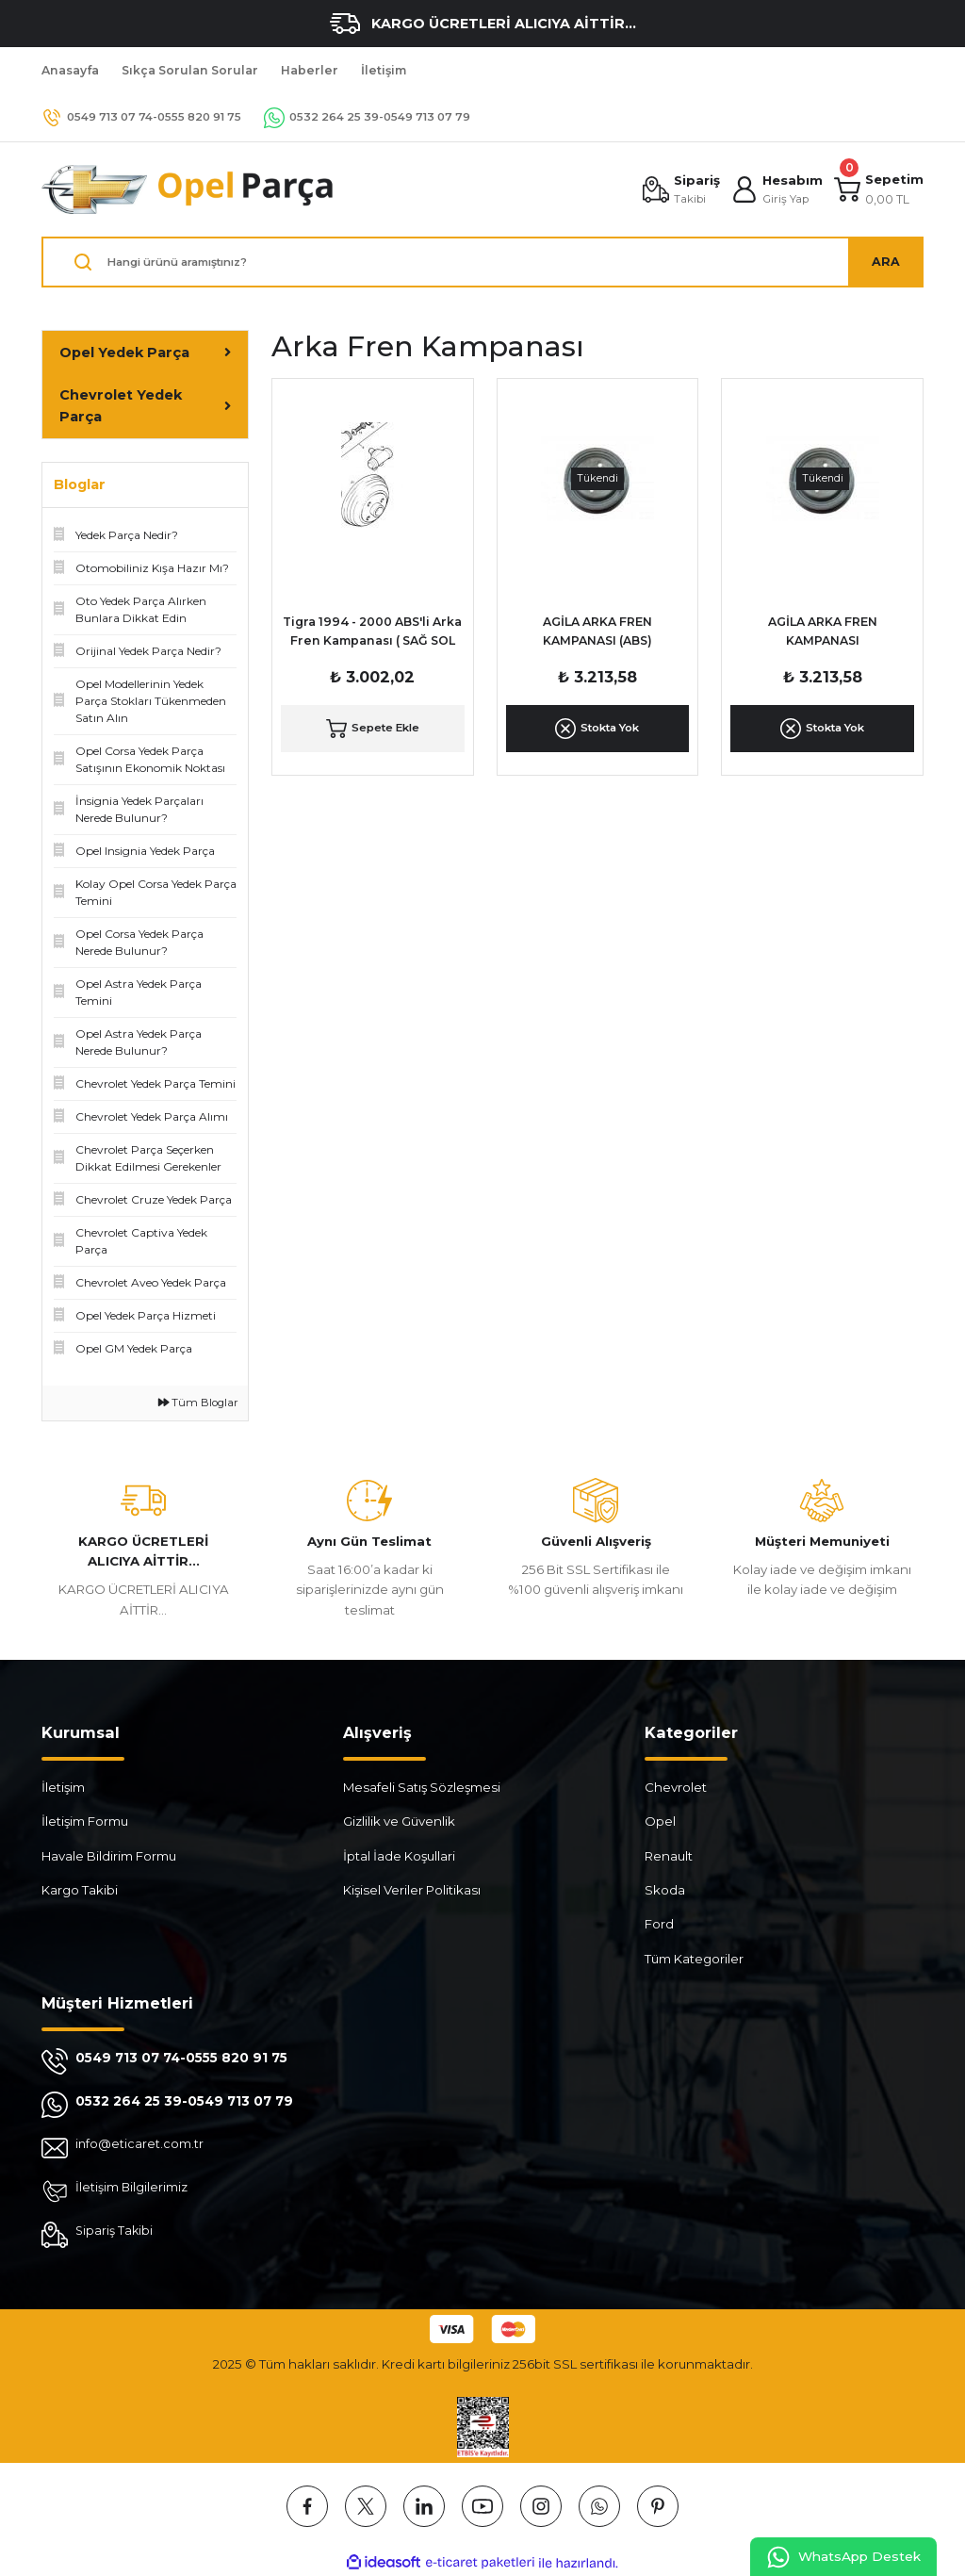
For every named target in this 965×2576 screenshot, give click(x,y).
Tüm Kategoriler (694, 1958)
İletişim (63, 1787)
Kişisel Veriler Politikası (412, 1889)
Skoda (665, 1889)
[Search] (482, 262)
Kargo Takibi (79, 1889)
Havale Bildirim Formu (108, 1855)
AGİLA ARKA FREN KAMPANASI (822, 631)
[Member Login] (775, 189)
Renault (669, 1855)
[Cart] (878, 189)
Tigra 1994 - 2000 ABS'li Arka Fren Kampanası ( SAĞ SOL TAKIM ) (372, 633)
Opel (660, 1821)
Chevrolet (676, 1787)
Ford (659, 1923)
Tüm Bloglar (198, 1402)
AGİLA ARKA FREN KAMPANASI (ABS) (597, 631)
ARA (886, 261)
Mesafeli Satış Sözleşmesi (421, 1787)
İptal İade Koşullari (399, 1855)
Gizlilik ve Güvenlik (399, 1821)
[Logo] (188, 189)
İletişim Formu (84, 1821)
